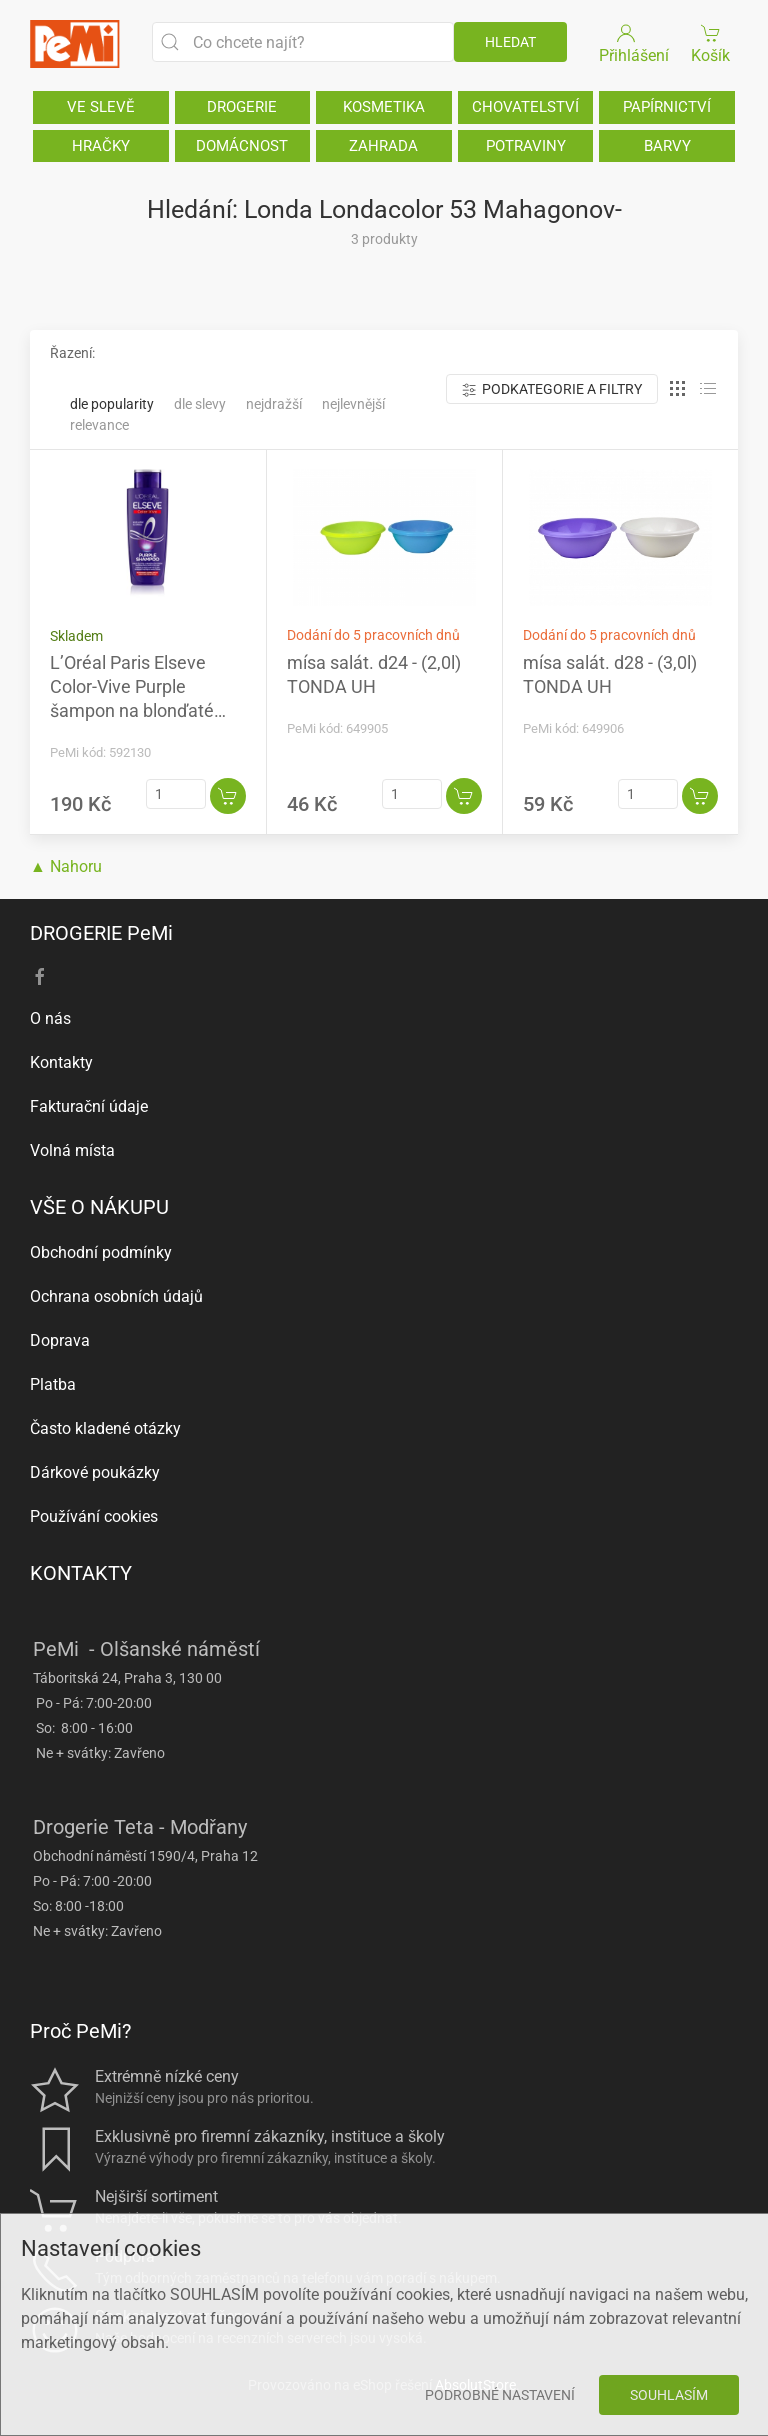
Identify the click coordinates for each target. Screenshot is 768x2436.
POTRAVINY (526, 146)
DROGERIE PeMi (101, 933)
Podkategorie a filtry (552, 389)
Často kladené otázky (105, 1428)
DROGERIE (242, 107)
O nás (50, 1018)
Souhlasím (669, 2395)
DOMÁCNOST (242, 146)
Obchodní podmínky (101, 1252)
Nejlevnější (353, 404)
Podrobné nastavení (500, 2395)
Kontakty (61, 1062)
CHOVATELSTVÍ (525, 107)
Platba (53, 1384)
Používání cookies (94, 1516)
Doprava (60, 1340)
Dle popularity (112, 404)
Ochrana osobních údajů (116, 1296)
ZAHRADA (383, 146)
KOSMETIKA (384, 107)
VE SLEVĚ (101, 107)
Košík (711, 42)
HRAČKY (101, 146)
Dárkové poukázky (95, 1472)
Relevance (99, 425)
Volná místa (72, 1150)
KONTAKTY (81, 1573)
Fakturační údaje (89, 1106)
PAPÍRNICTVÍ (667, 107)
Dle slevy (200, 404)
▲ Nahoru (66, 866)
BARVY (667, 146)
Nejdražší (274, 404)
